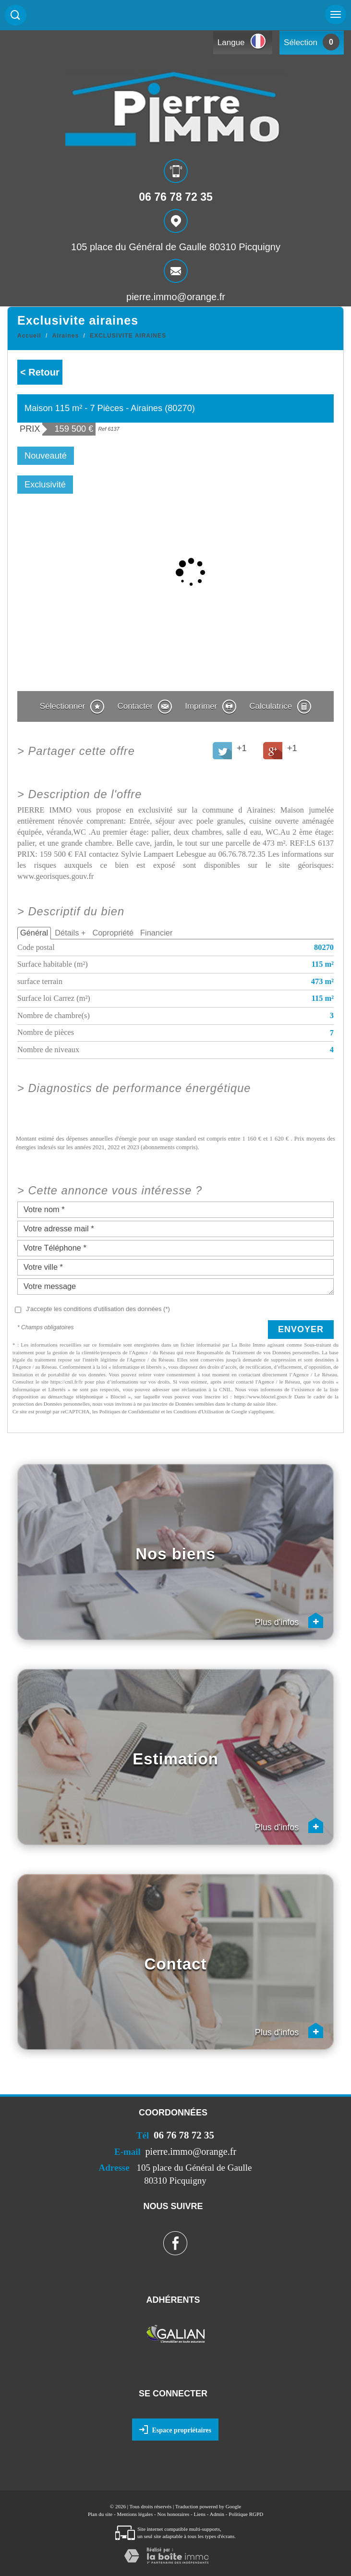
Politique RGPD (246, 2514)
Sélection (300, 42)
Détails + (70, 932)
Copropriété (112, 932)
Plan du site (100, 2514)
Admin (217, 2514)
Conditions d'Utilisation (198, 1411)
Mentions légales (135, 2514)
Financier (156, 932)
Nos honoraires (173, 2514)
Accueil (29, 335)
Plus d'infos (289, 1620)
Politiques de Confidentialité (129, 1411)
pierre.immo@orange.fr (175, 296)
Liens (200, 2514)
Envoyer (301, 1329)
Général (34, 932)
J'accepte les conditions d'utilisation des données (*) (98, 1308)
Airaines (65, 335)
